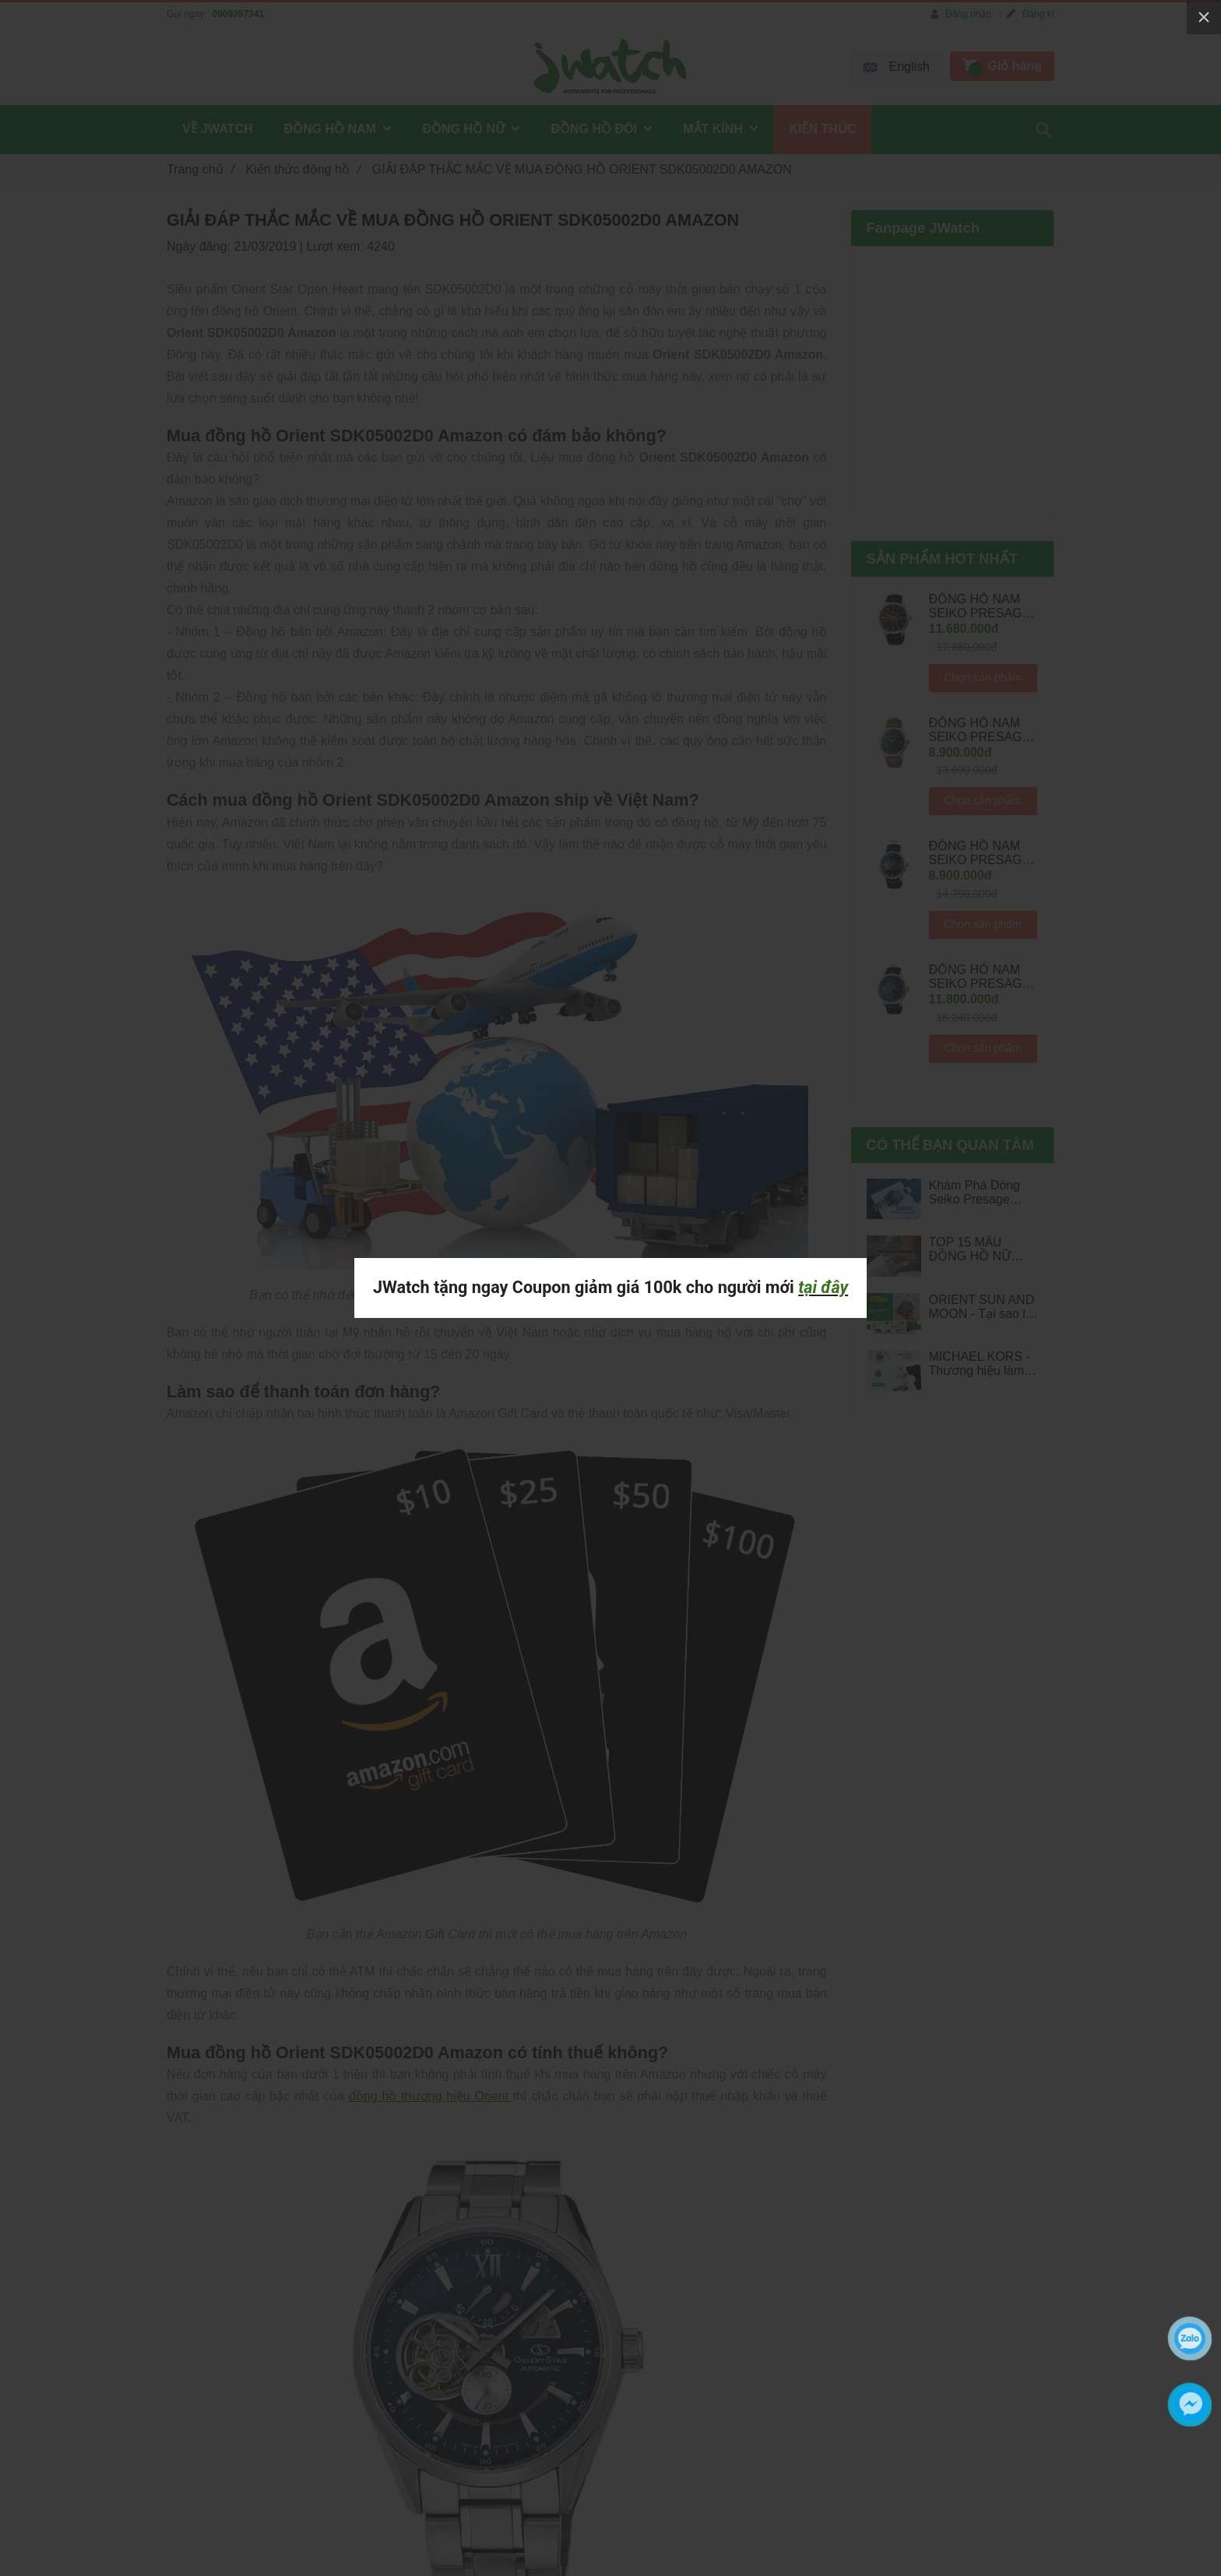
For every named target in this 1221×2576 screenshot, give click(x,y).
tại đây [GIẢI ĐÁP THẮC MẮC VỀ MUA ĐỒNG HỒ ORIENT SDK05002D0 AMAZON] (823, 1287)
